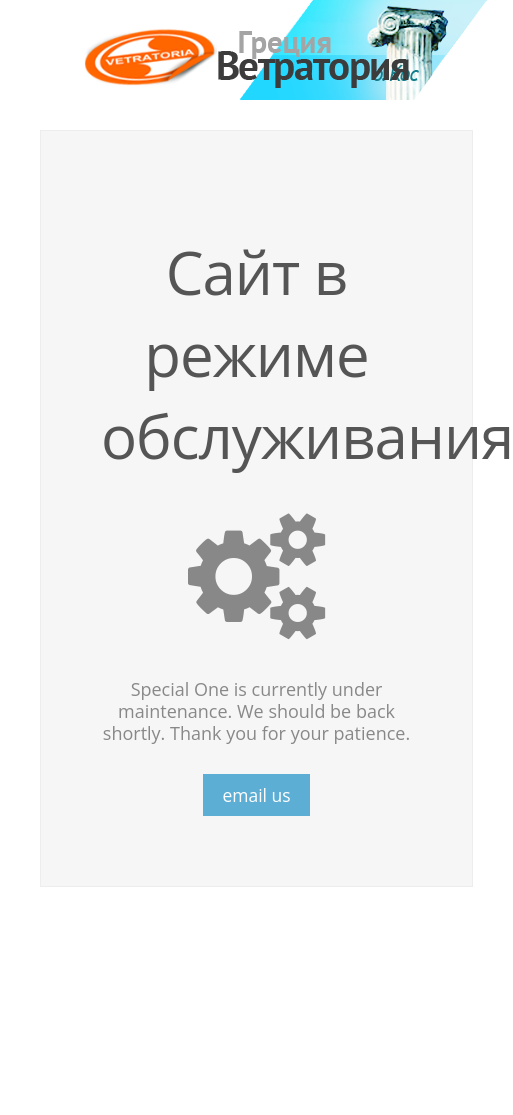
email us (256, 795)
